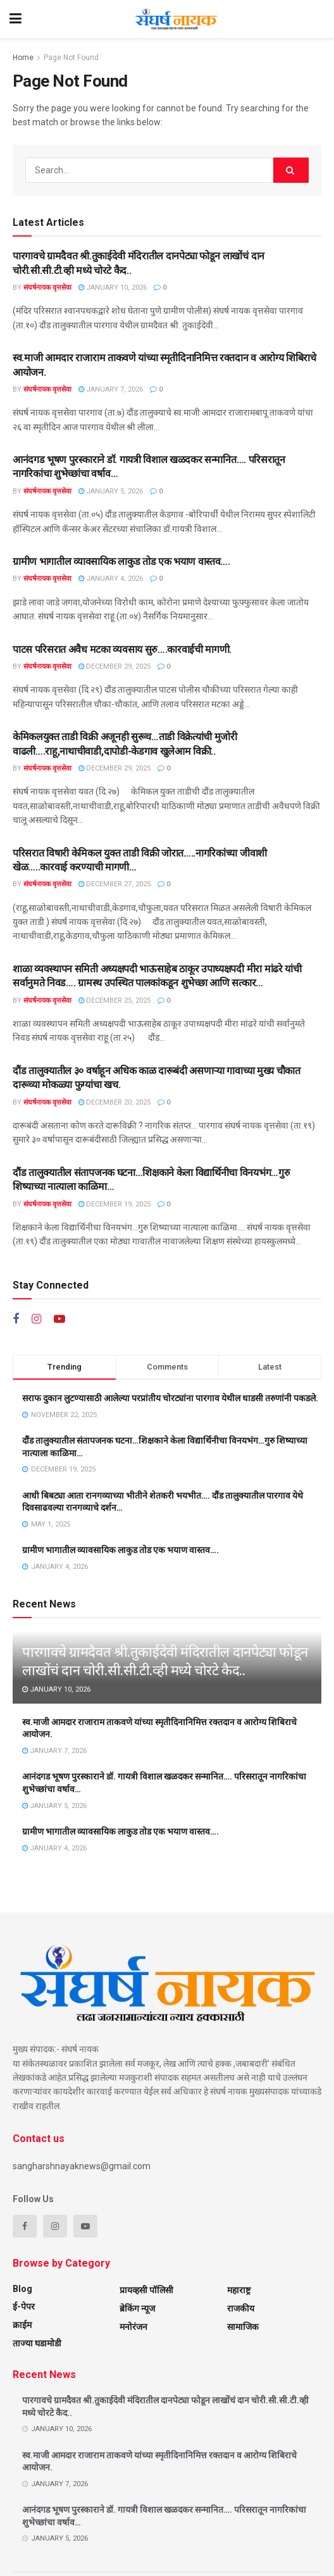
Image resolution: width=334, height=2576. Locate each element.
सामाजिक (243, 2327)
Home (23, 57)
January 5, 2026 (110, 491)
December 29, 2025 (114, 666)
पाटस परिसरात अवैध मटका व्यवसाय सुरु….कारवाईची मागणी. (122, 649)
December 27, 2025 (114, 884)
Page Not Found (71, 57)
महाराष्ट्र (238, 2290)
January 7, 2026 (110, 389)
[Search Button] (291, 170)
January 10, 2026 (112, 287)
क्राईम (22, 2325)
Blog (22, 2289)
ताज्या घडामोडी (37, 2343)
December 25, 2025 (114, 1000)
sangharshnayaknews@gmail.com (82, 2166)
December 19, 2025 (114, 1204)
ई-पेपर (24, 2306)
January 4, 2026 (110, 578)
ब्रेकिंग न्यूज (137, 2308)
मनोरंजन (133, 2327)
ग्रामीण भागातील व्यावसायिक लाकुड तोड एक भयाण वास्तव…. (121, 561)
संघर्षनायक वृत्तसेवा (47, 287)
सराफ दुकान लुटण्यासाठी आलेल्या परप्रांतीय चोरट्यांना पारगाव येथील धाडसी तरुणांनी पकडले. (170, 1398)
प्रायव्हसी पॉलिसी (146, 2290)
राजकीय (240, 2308)
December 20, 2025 (114, 1102)
